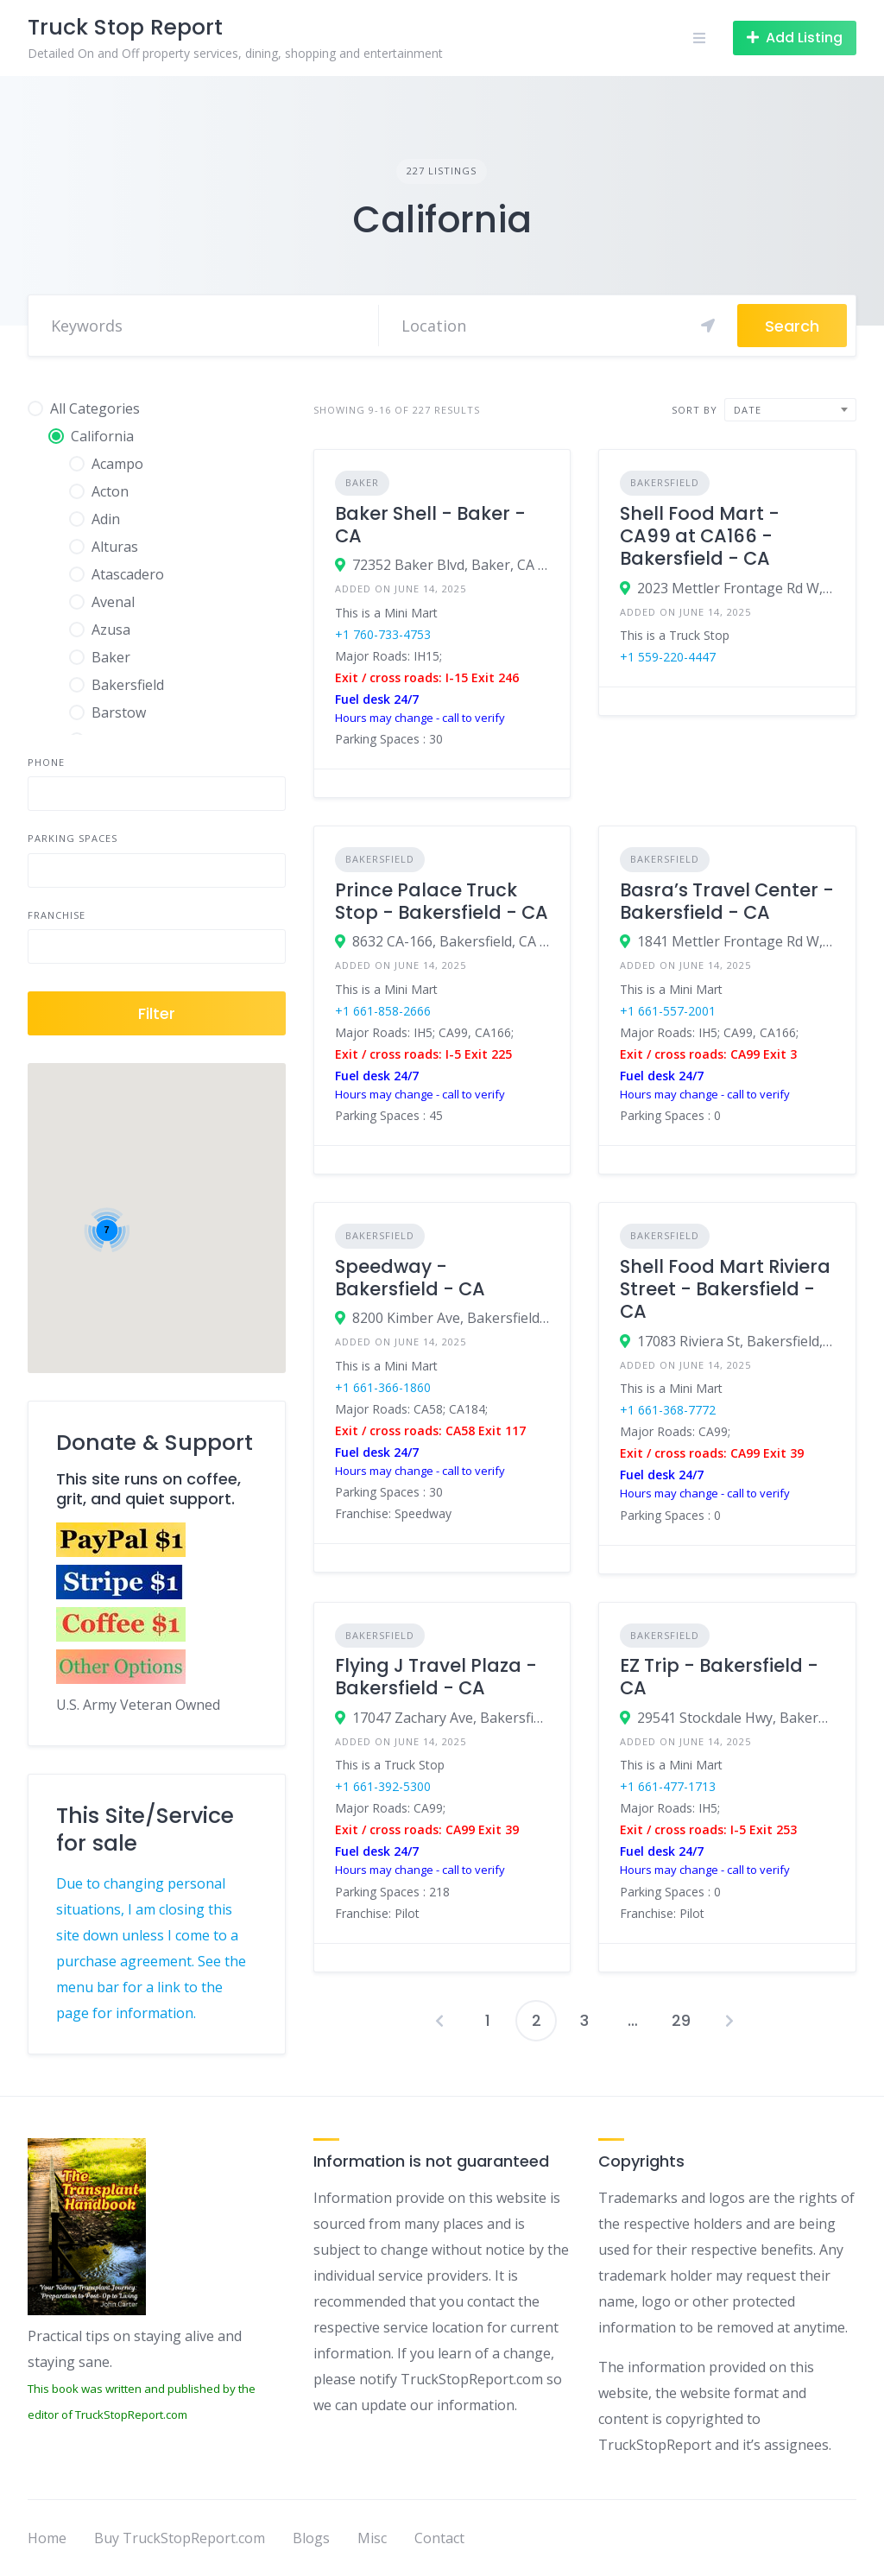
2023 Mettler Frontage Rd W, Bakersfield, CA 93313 (736, 588)
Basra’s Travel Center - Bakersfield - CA (727, 901)
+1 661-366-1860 (383, 1387)
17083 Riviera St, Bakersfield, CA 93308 (736, 1341)
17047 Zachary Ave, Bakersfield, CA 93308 (451, 1717)
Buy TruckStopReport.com (179, 2538)
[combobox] (790, 409)
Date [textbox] (747, 409)
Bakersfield (664, 482)
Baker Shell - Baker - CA (430, 524)
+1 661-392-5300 (383, 1786)
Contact (439, 2538)
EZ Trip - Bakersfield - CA (719, 1676)
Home (47, 2538)
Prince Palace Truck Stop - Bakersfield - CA (441, 901)
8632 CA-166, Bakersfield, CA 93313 (451, 941)
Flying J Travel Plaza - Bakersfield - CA (436, 1676)
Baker (362, 482)
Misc (372, 2538)
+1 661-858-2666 (383, 1011)
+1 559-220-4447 (668, 657)
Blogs (311, 2538)
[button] (221, 1204)
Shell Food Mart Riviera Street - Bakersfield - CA (725, 1289)
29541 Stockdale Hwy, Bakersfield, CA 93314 (736, 1717)
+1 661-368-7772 (668, 1410)
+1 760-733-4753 (383, 634)
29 (681, 2020)
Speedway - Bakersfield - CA (410, 1277)
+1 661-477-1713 (668, 1786)
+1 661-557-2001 (668, 1011)
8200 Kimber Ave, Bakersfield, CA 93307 (451, 1317)
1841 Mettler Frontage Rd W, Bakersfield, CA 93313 (736, 941)
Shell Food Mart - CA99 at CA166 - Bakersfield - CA (700, 536)
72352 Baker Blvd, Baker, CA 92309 (451, 564)
